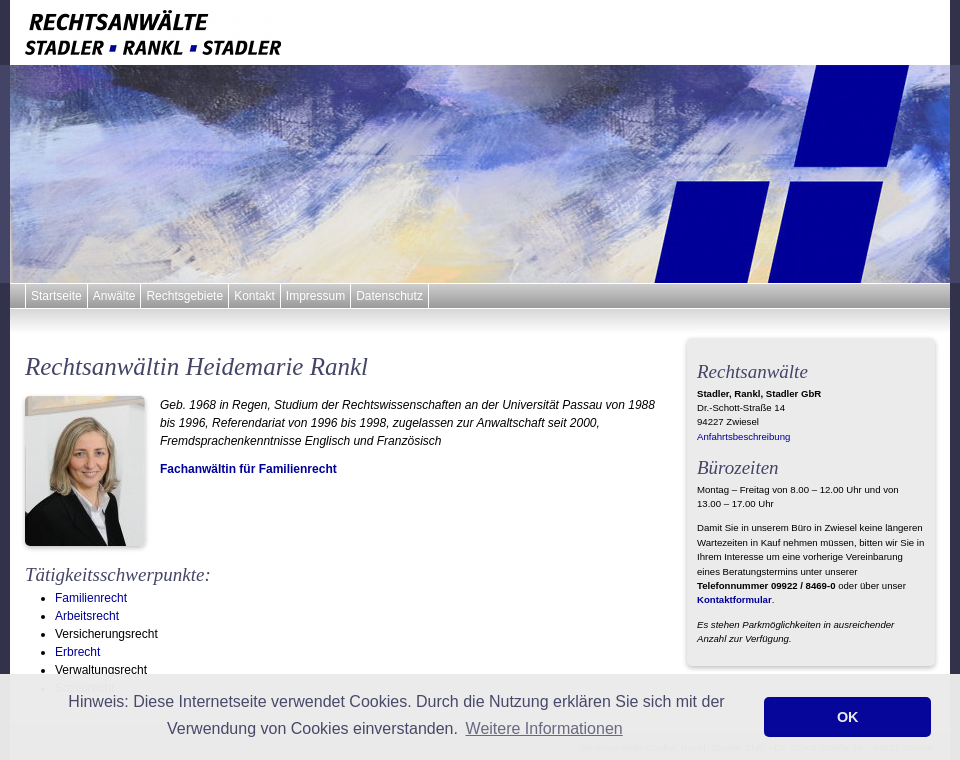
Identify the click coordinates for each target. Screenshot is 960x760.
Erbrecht (77, 652)
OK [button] (848, 717)
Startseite (56, 296)
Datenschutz (389, 296)
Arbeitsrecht (87, 616)
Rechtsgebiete (184, 296)
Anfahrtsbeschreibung (743, 436)
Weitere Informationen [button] (544, 728)
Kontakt (254, 296)
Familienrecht (91, 598)
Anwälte (114, 296)
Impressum (315, 296)
